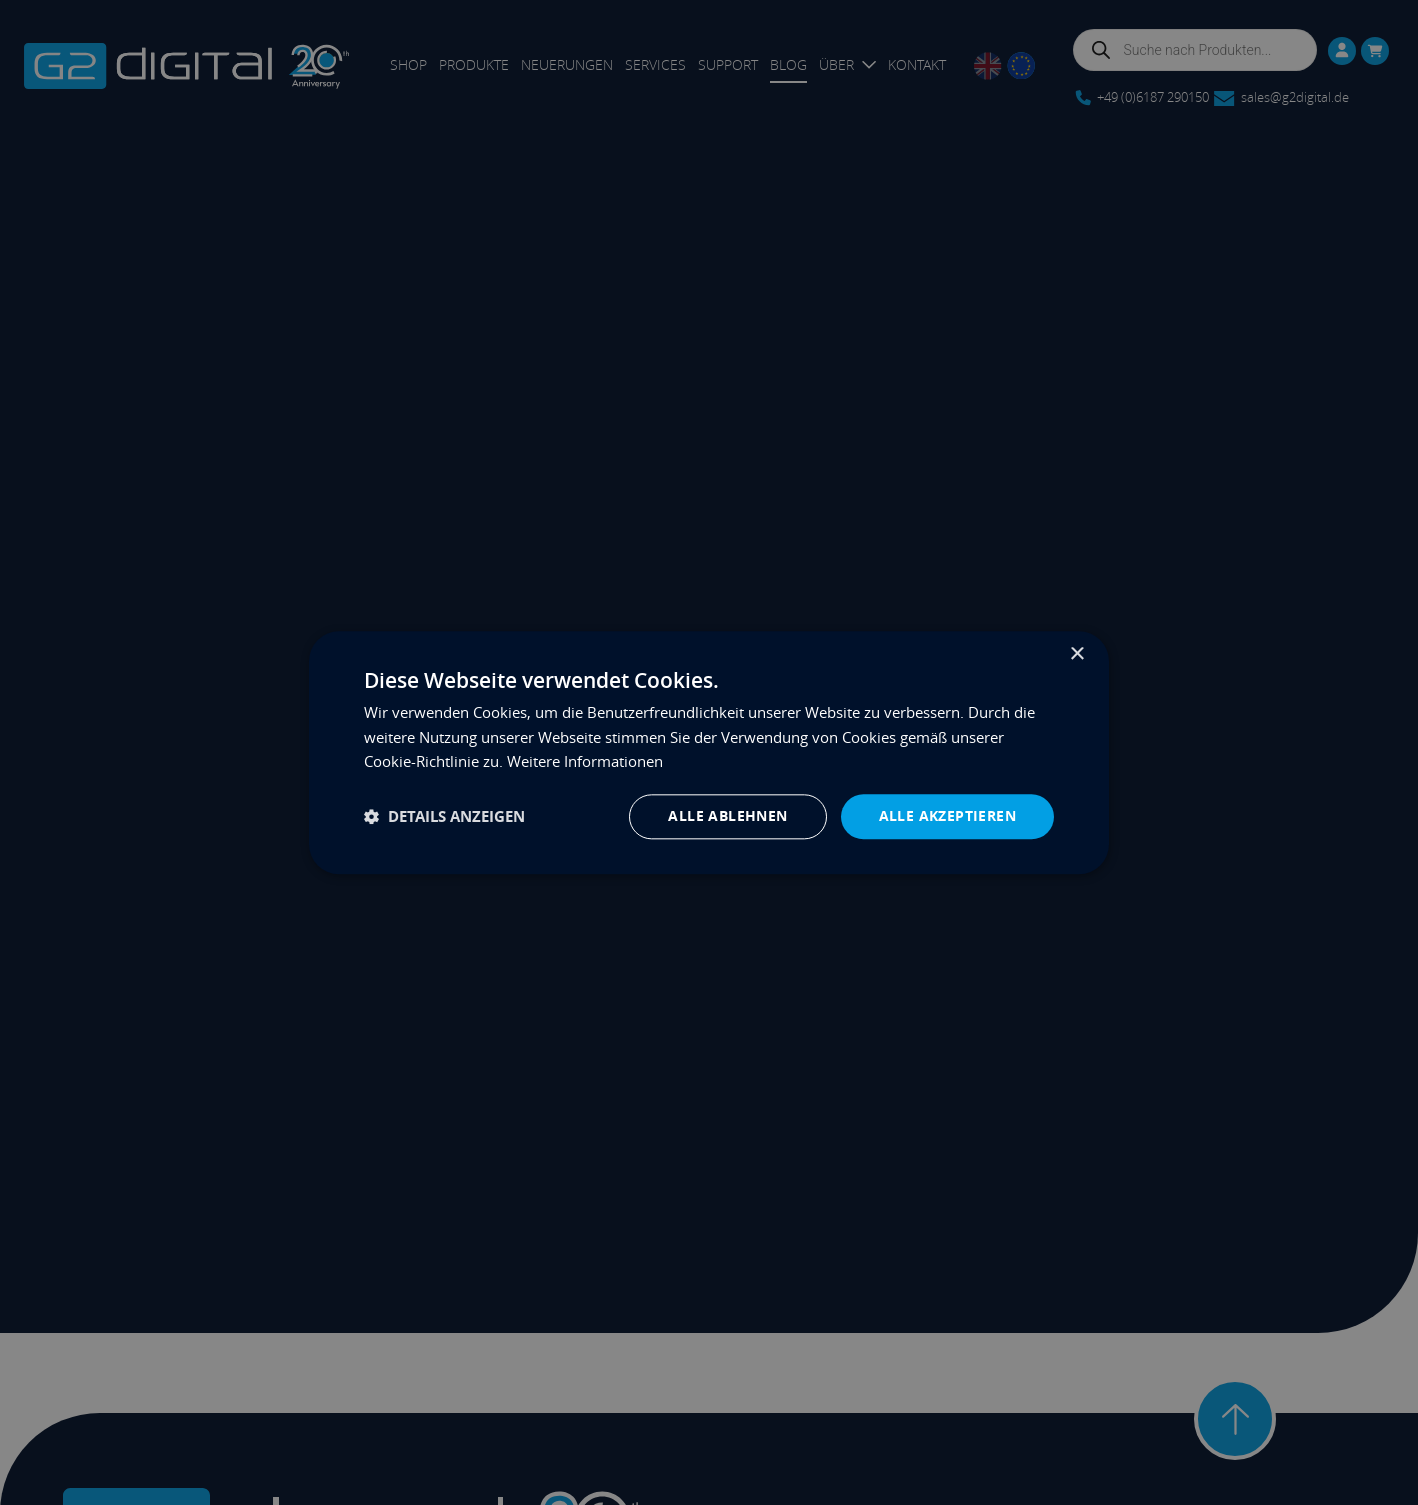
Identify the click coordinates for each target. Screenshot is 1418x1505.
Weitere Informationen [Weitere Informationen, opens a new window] (585, 762)
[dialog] (709, 752)
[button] (444, 816)
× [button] (1076, 654)
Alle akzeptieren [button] (947, 815)
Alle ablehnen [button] (727, 815)
